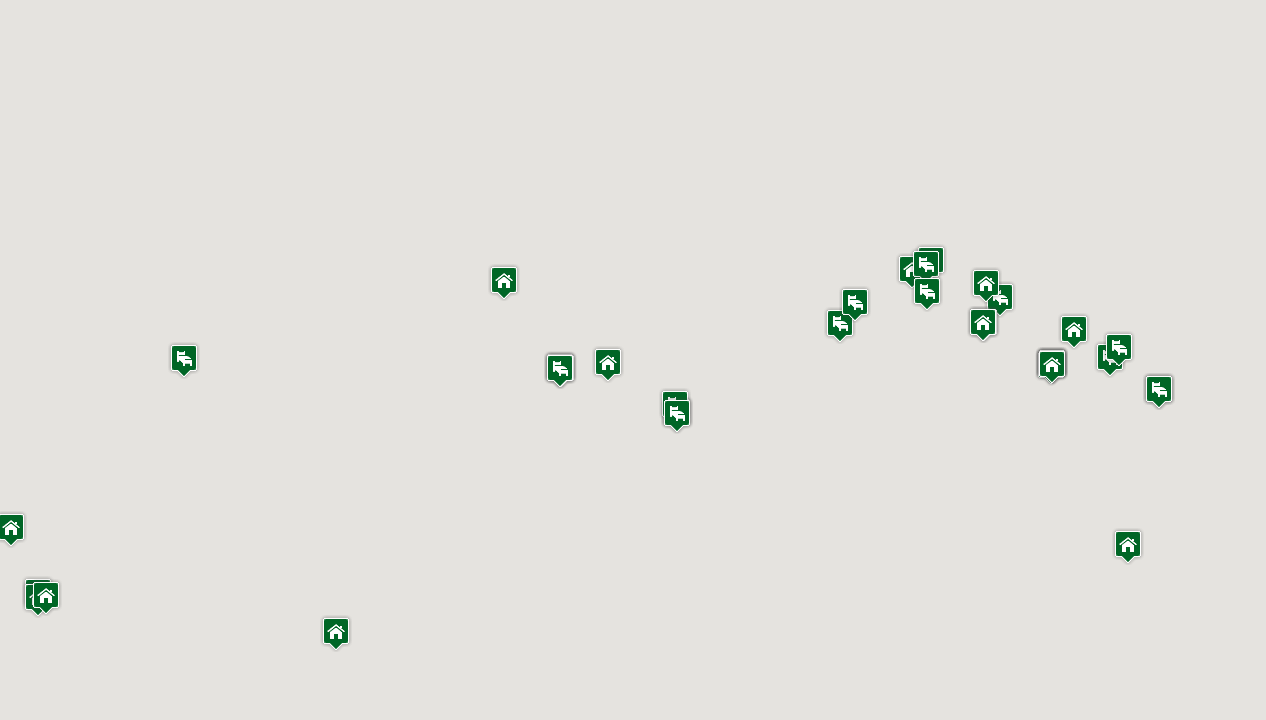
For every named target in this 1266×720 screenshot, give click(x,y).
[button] (336, 633)
